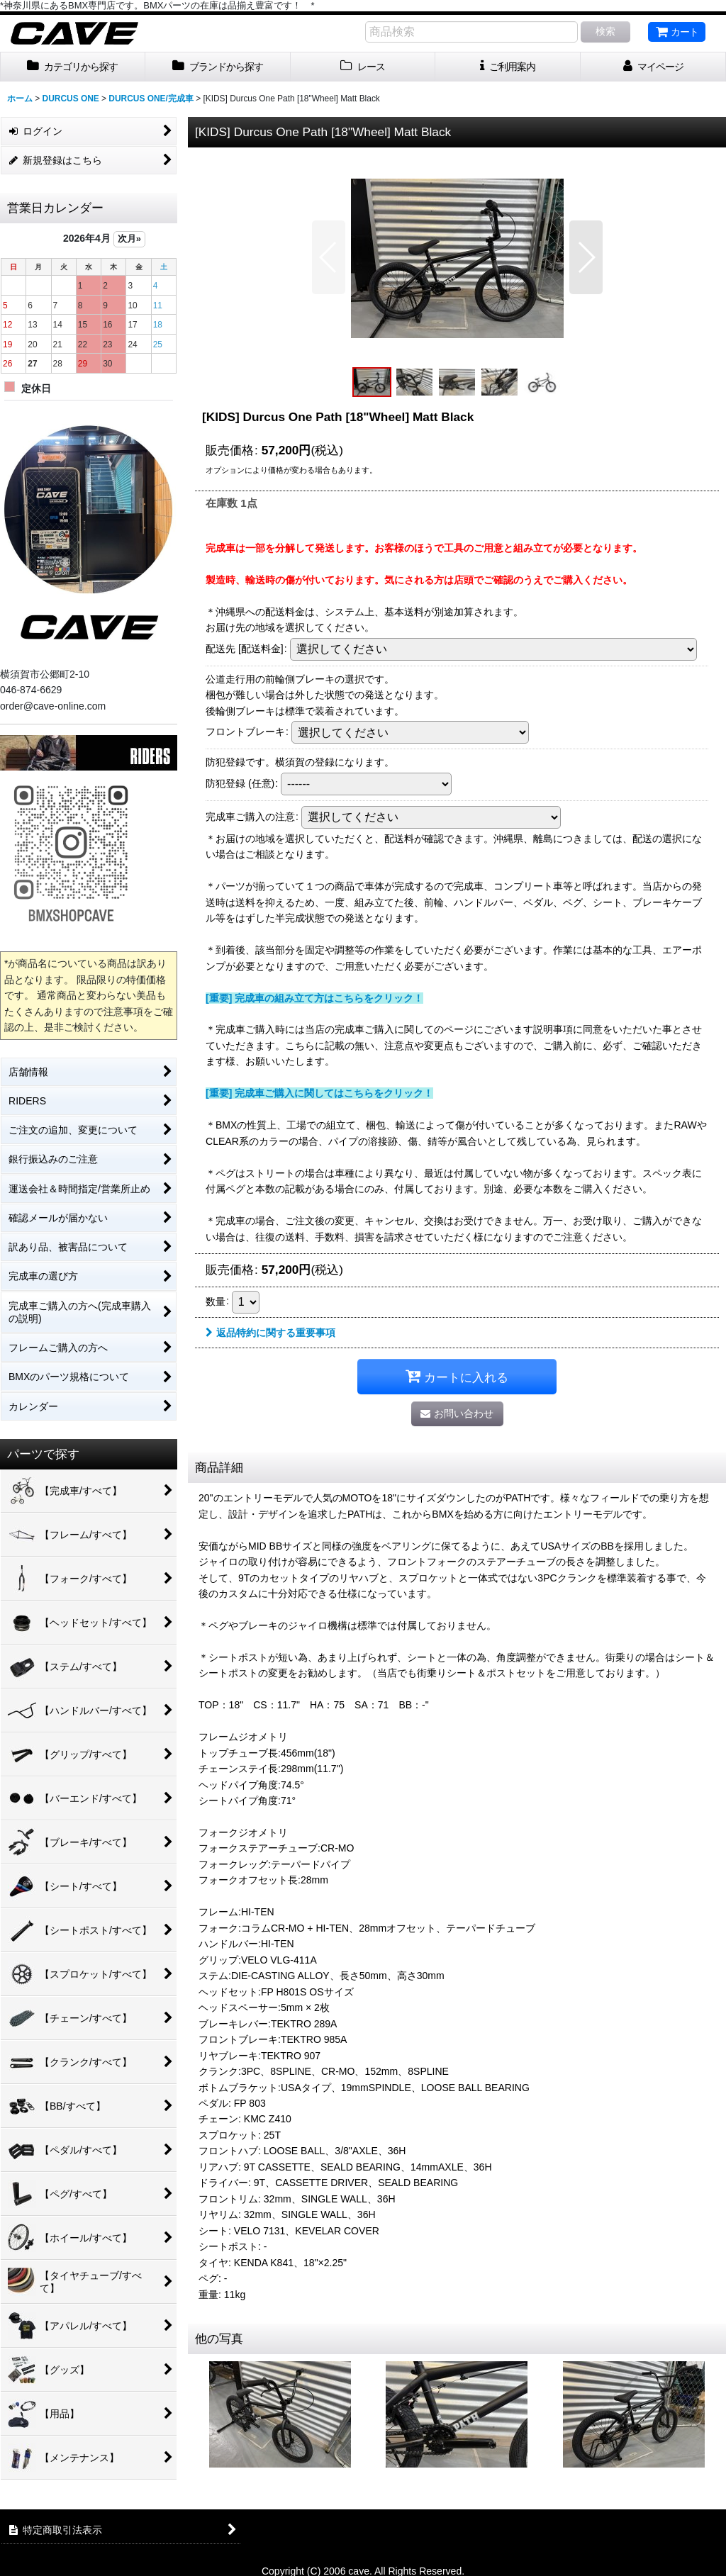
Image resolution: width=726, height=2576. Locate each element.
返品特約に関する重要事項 (270, 1332)
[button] (328, 257)
